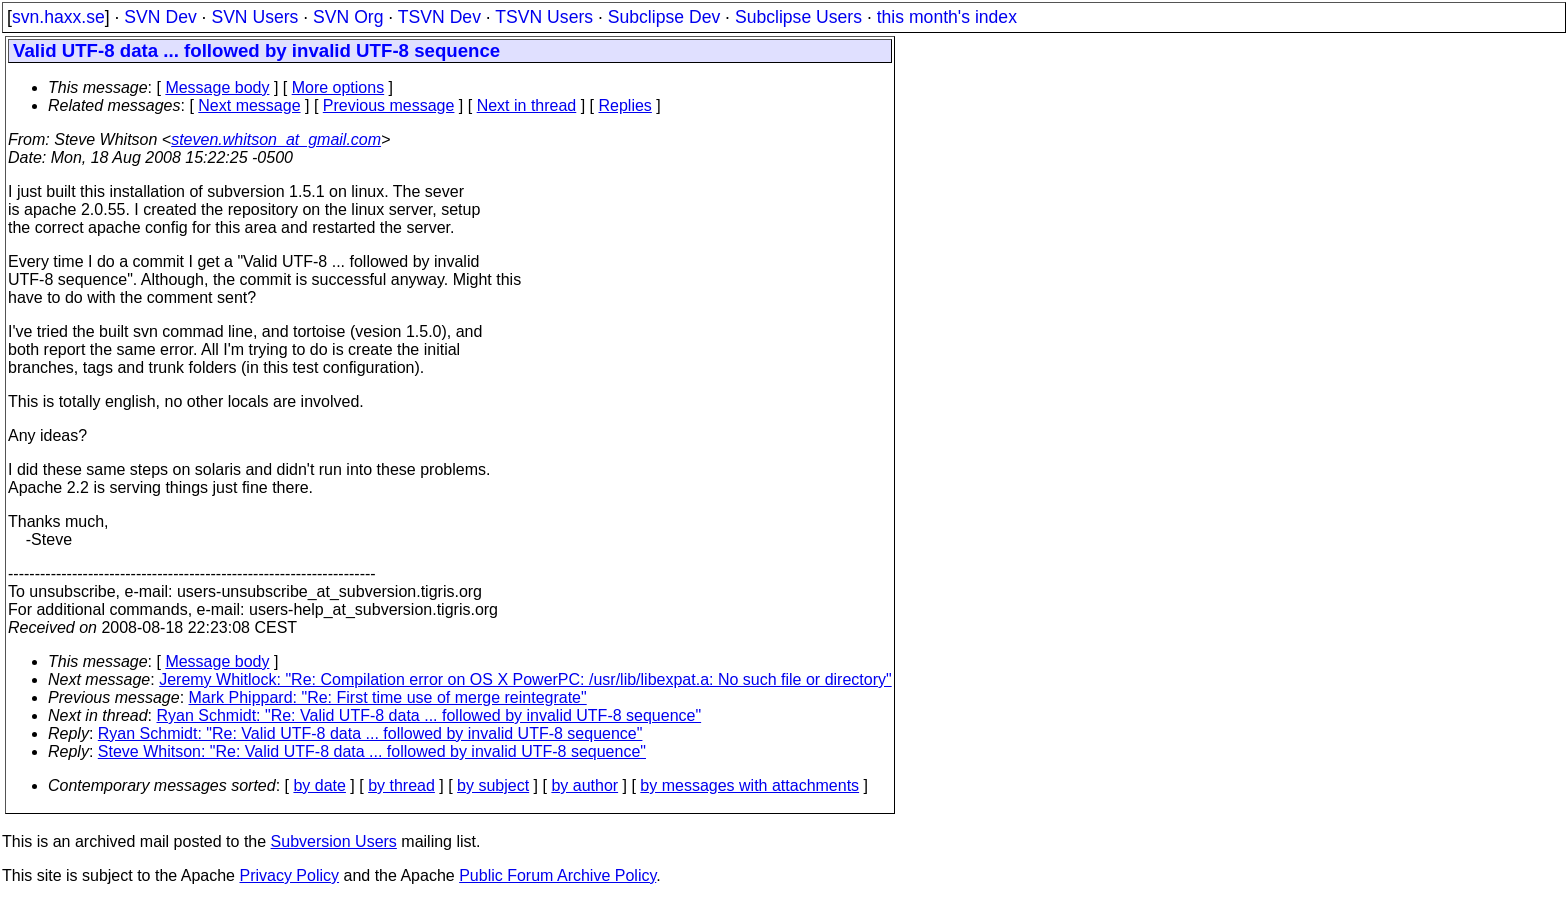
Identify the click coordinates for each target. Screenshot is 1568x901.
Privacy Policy (289, 875)
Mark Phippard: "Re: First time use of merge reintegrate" (388, 697)
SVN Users (254, 17)
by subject (493, 785)
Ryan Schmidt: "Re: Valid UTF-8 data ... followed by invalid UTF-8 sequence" (429, 715)
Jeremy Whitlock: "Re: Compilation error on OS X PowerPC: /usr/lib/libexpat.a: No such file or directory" (525, 679)
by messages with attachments (749, 785)
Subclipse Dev (664, 17)
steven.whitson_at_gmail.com (276, 139)
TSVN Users (544, 17)
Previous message (389, 105)
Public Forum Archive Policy (557, 875)
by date (319, 785)
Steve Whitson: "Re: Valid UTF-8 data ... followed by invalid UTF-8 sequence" (372, 751)
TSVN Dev (439, 17)
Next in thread (527, 105)
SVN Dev (160, 17)
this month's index (947, 17)
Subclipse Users (798, 17)
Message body (217, 87)
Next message (249, 105)
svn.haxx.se (58, 17)
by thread (401, 785)
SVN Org (348, 17)
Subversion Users (334, 841)
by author (584, 785)
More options (338, 87)
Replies (625, 105)
